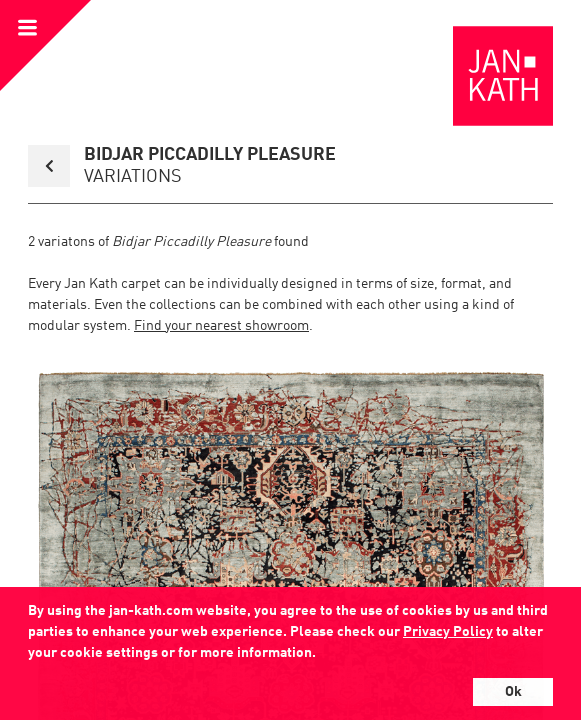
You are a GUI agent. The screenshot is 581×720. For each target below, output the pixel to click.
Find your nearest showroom (221, 326)
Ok (513, 692)
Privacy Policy (448, 632)
